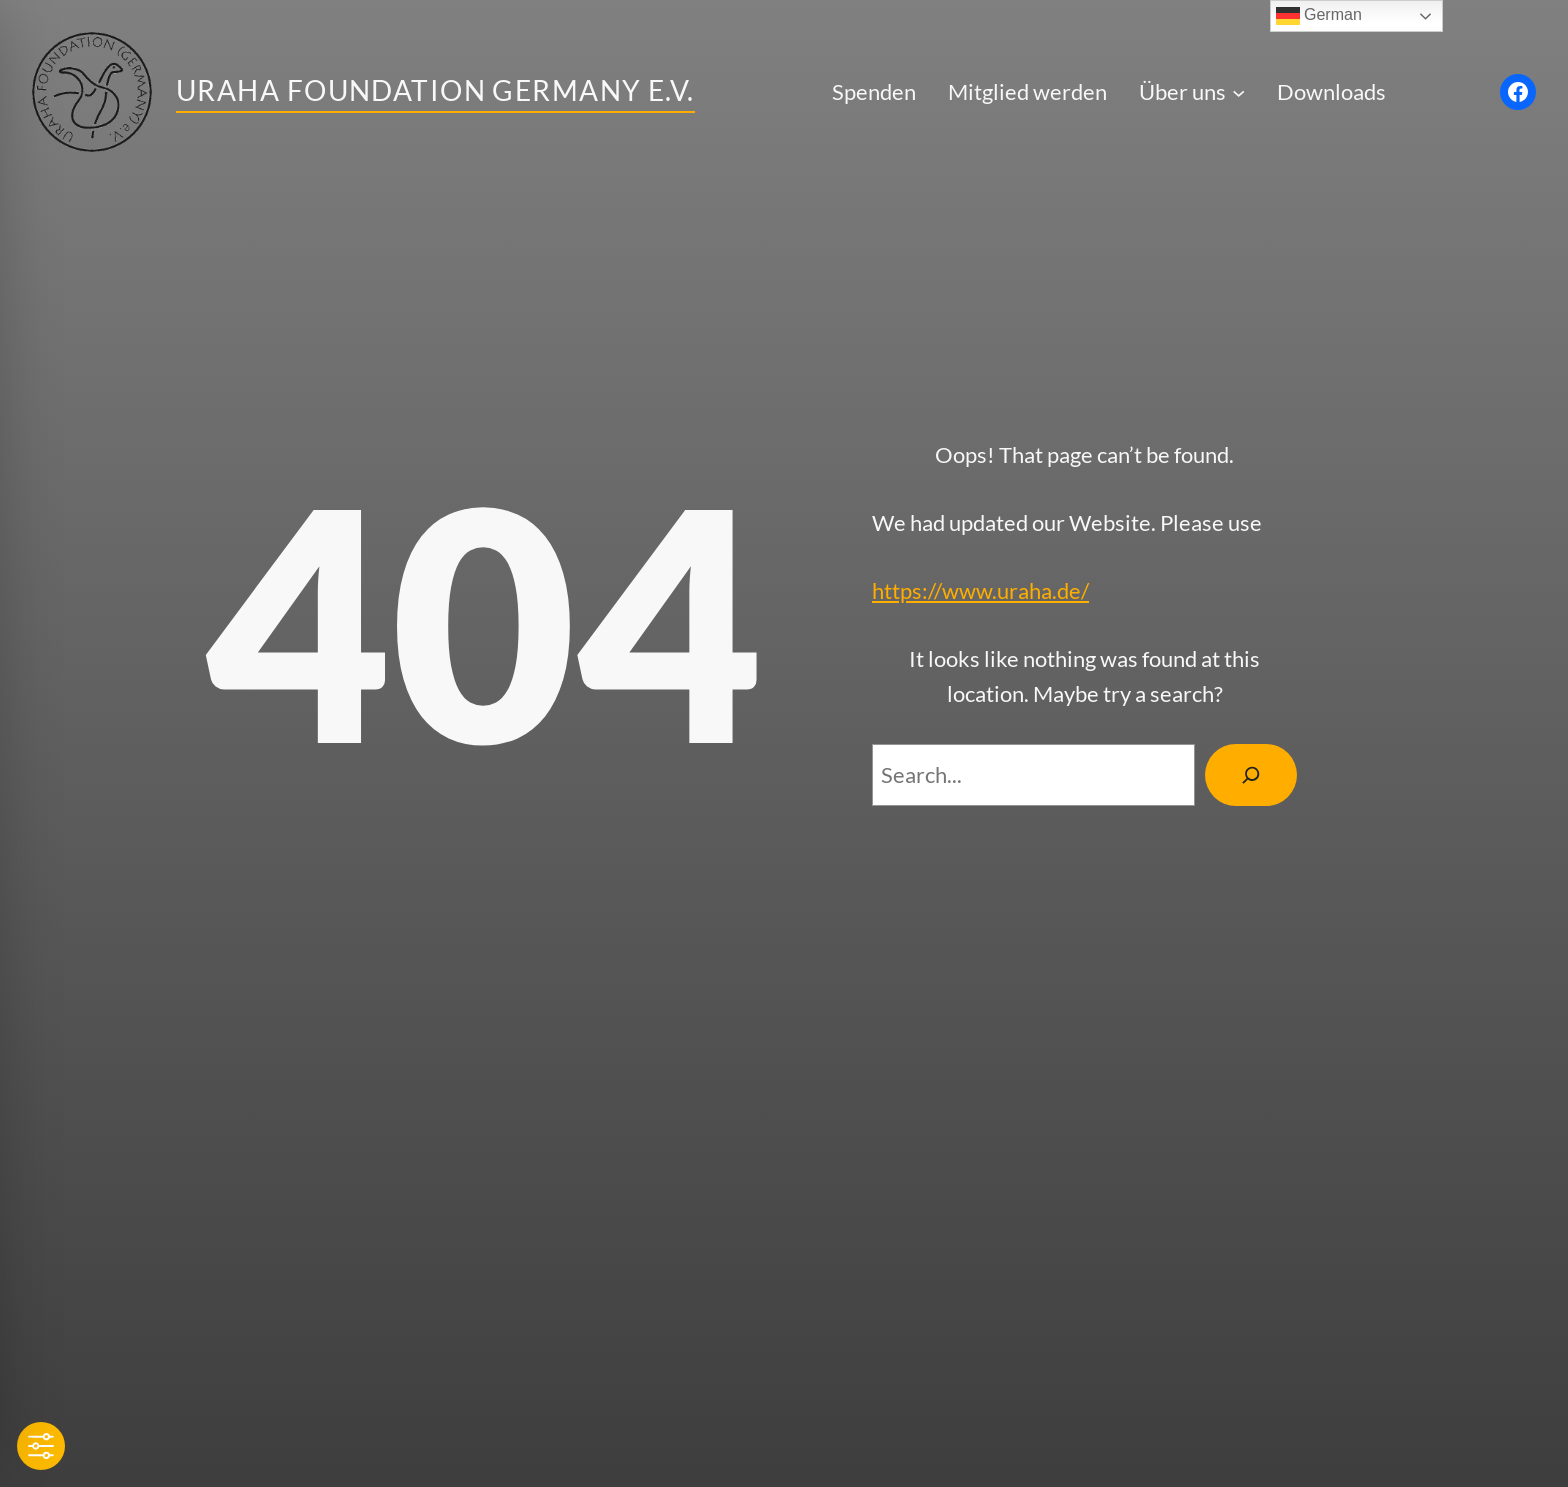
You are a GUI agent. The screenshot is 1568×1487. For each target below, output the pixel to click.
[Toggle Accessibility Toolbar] (41, 1446)
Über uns (1182, 91)
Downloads (1331, 91)
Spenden (874, 91)
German (1319, 16)
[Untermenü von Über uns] (1238, 91)
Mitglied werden (1027, 91)
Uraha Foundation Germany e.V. (435, 90)
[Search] (1251, 775)
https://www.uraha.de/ (980, 590)
